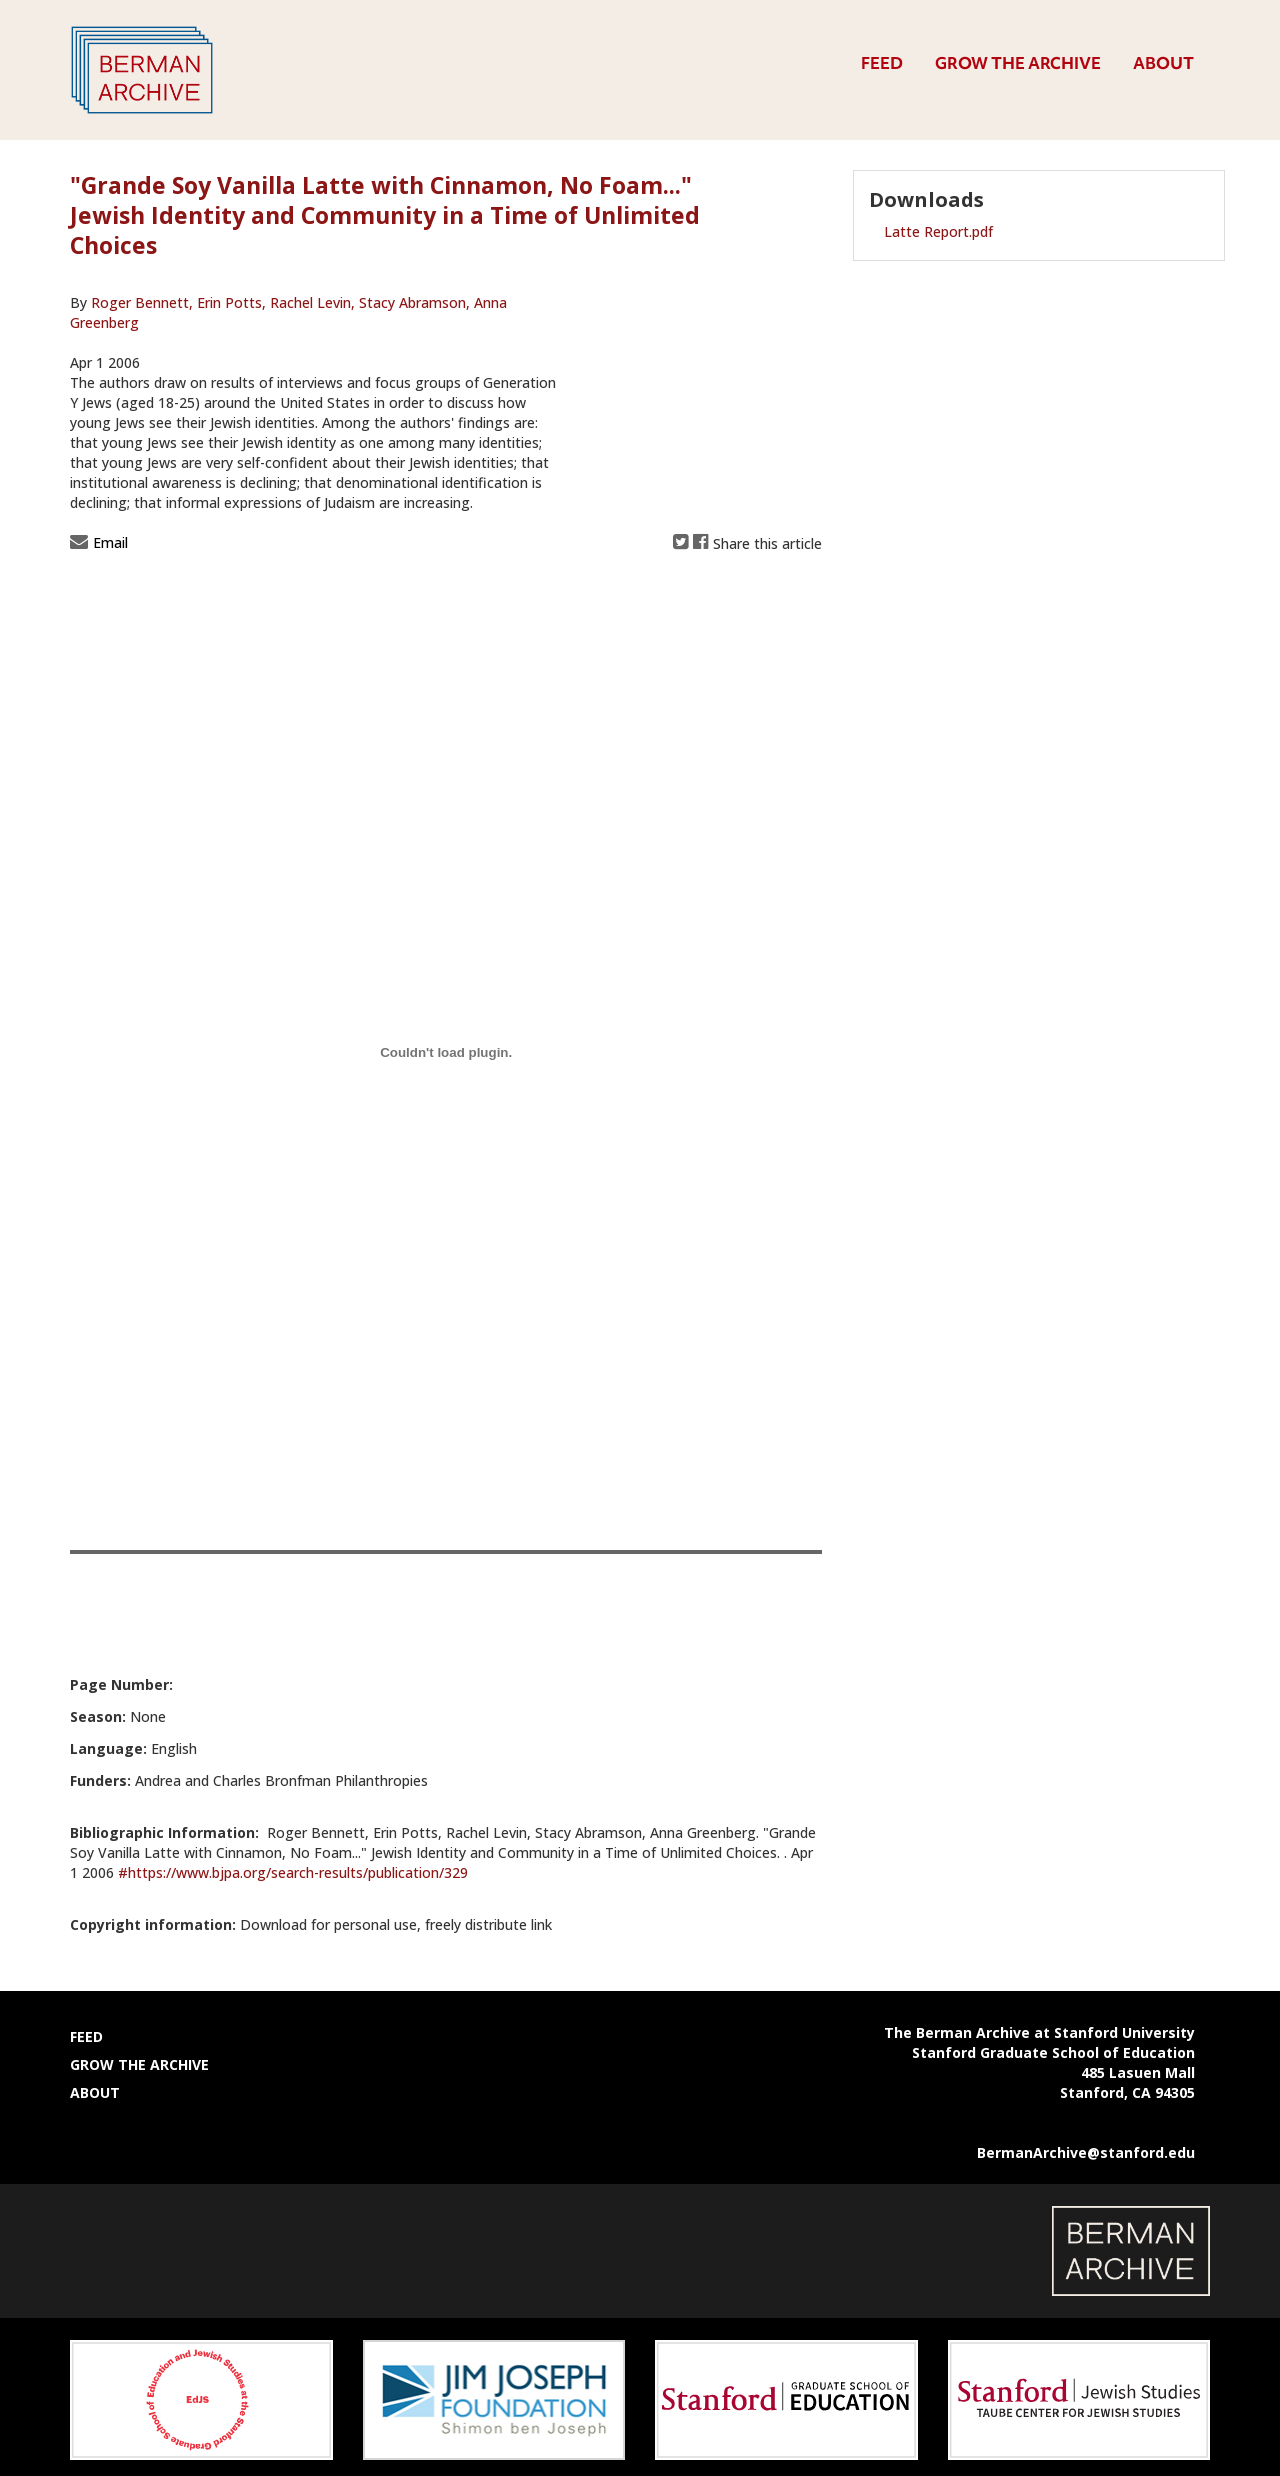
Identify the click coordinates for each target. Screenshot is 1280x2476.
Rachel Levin (310, 302)
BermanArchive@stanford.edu (1086, 2152)
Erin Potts (229, 302)
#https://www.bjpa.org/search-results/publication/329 (293, 1872)
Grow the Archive (1018, 63)
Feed (882, 63)
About (1163, 63)
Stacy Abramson (412, 302)
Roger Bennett (142, 302)
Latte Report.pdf (938, 231)
